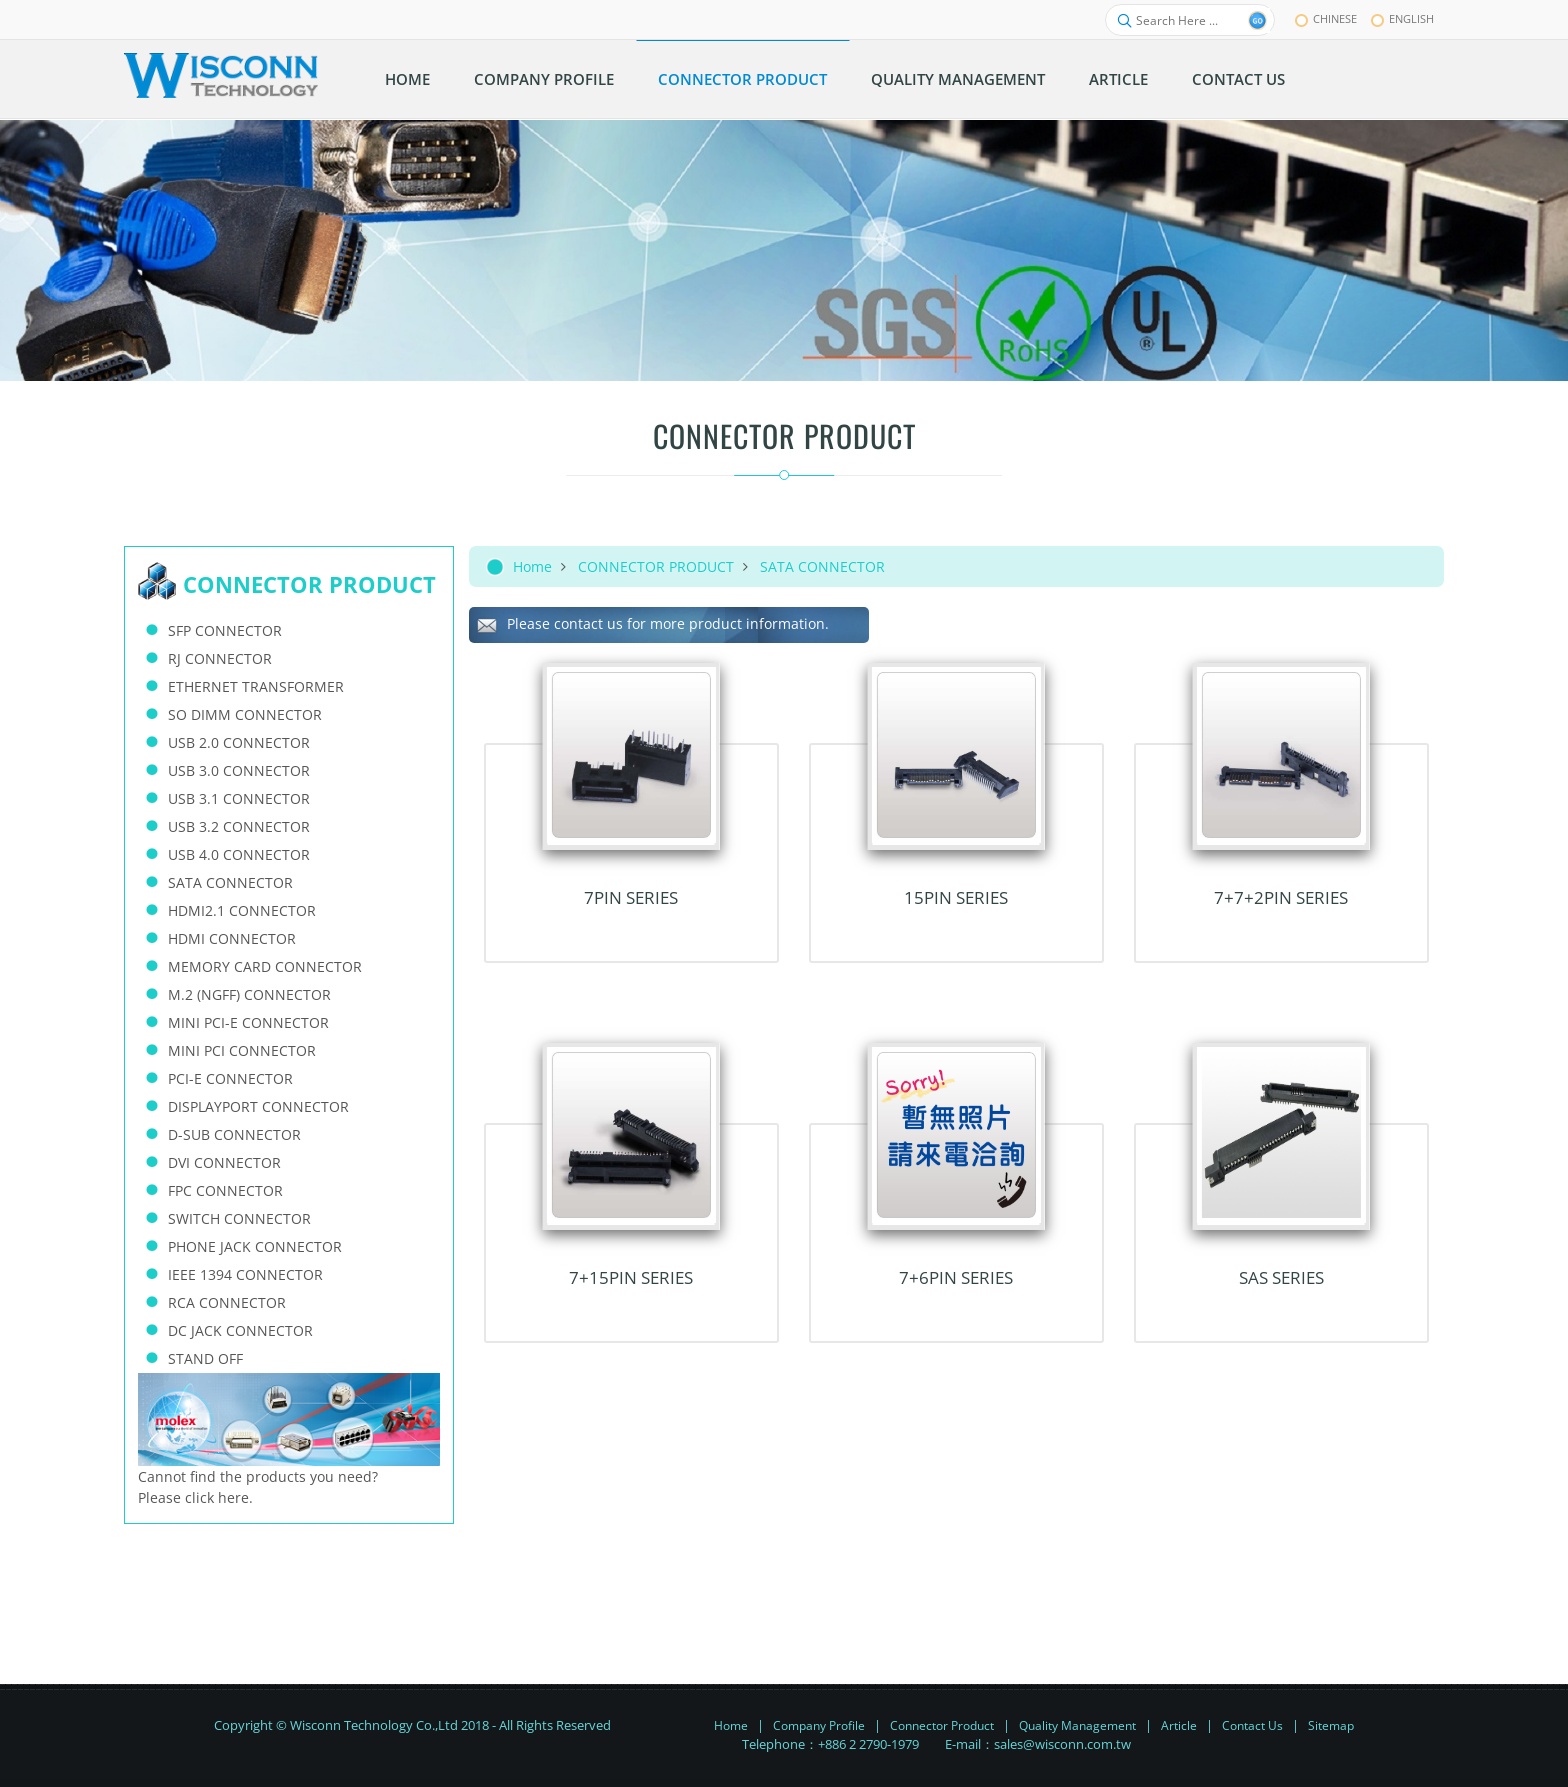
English (1402, 18)
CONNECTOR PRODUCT (656, 566)
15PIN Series (956, 897)
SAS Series (1281, 1277)
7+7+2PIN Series (1281, 897)
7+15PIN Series (631, 1277)
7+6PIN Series (956, 1277)
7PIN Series (631, 897)
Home (532, 566)
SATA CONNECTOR (822, 566)
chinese (1326, 18)
